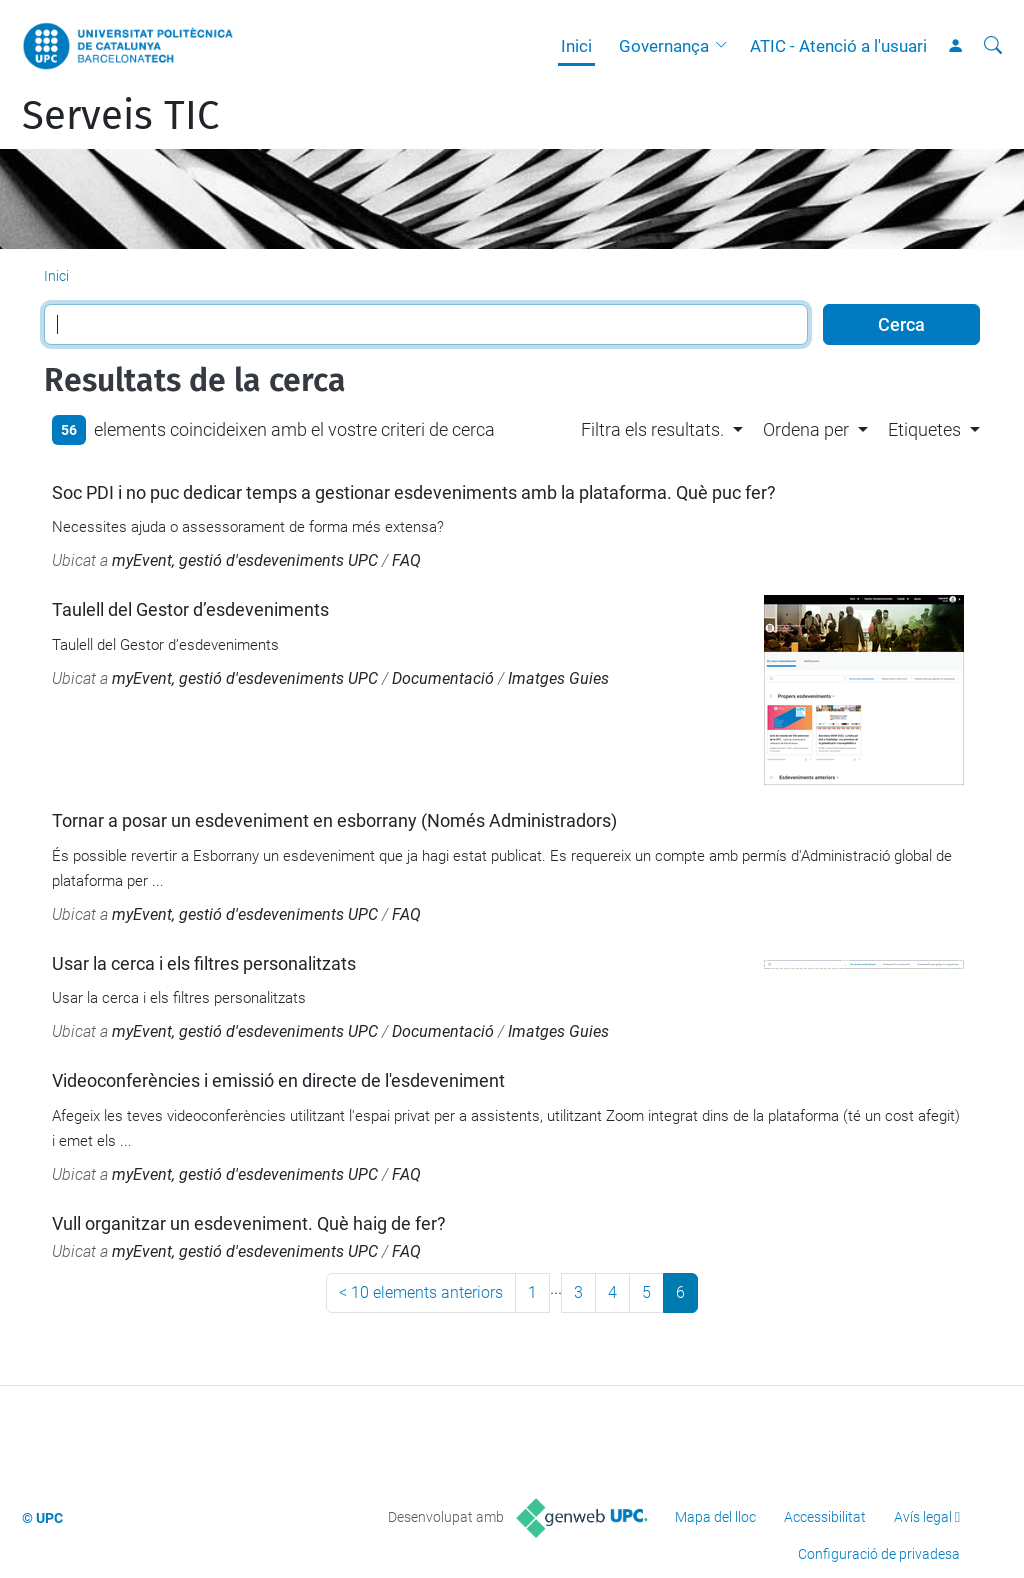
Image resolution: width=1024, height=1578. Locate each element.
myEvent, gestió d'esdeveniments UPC (245, 560)
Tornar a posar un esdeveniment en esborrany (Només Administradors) (334, 820)
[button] (726, 46)
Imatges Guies (558, 678)
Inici (576, 46)
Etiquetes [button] (924, 429)
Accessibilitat (825, 1517)
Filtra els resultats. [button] (652, 429)
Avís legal (923, 1517)
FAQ (406, 560)
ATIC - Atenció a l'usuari (838, 46)
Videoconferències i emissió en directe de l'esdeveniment (278, 1080)
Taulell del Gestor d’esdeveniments (190, 609)
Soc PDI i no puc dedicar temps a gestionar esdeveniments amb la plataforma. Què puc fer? (414, 492)
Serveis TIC (120, 116)
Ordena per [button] (806, 429)
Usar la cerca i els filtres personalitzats (204, 963)
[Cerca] (993, 46)
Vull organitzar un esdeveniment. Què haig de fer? (249, 1223)
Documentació (443, 678)
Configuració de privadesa (879, 1554)
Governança (664, 46)
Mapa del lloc (715, 1517)
